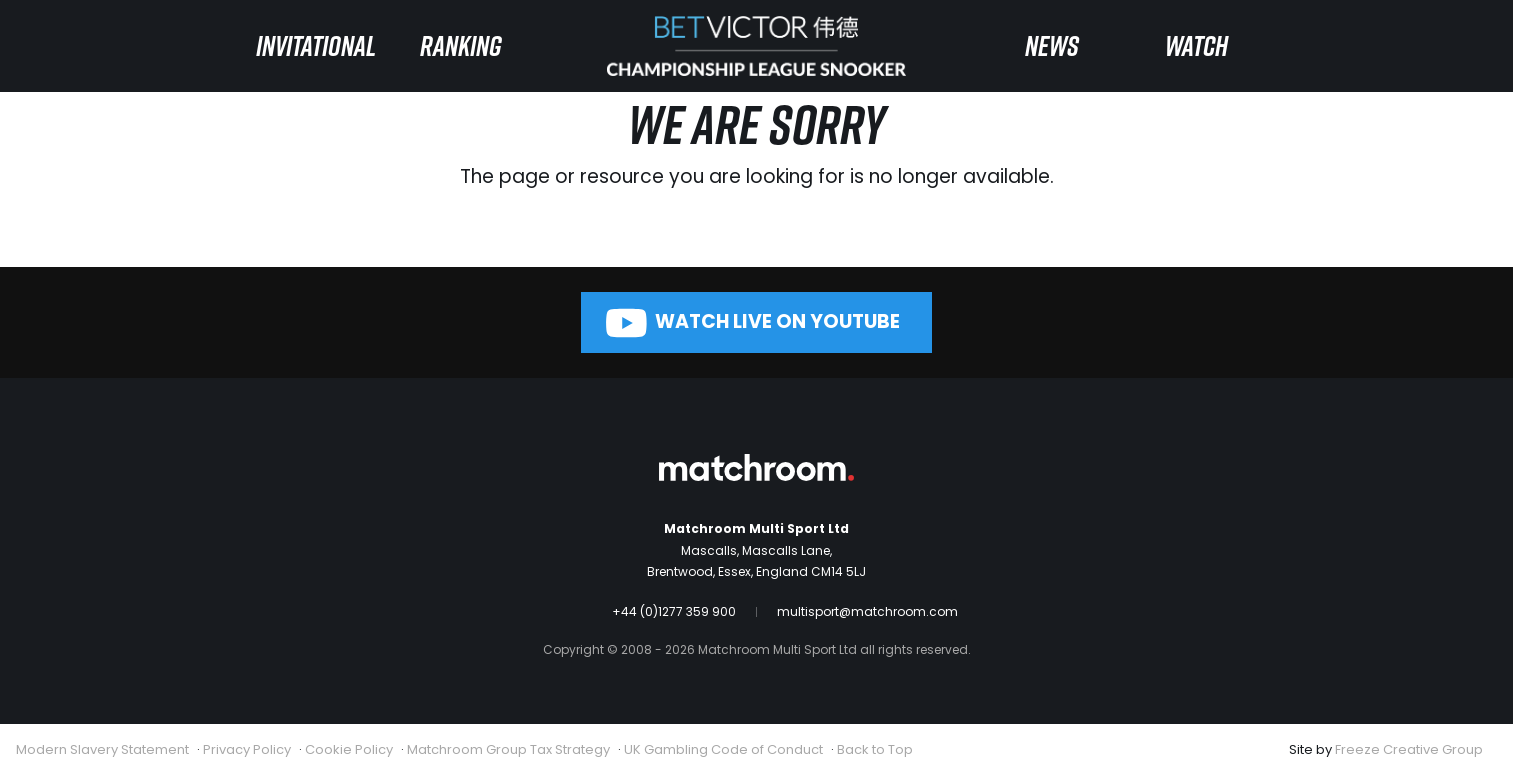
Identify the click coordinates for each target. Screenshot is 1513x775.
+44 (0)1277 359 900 (674, 611)
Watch (1196, 45)
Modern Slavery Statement (102, 749)
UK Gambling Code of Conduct (723, 749)
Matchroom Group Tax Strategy (508, 749)
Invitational (316, 45)
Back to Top (875, 749)
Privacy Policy (247, 749)
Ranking (461, 45)
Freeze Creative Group (1409, 749)
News (1052, 45)
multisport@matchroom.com (867, 611)
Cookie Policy (349, 749)
